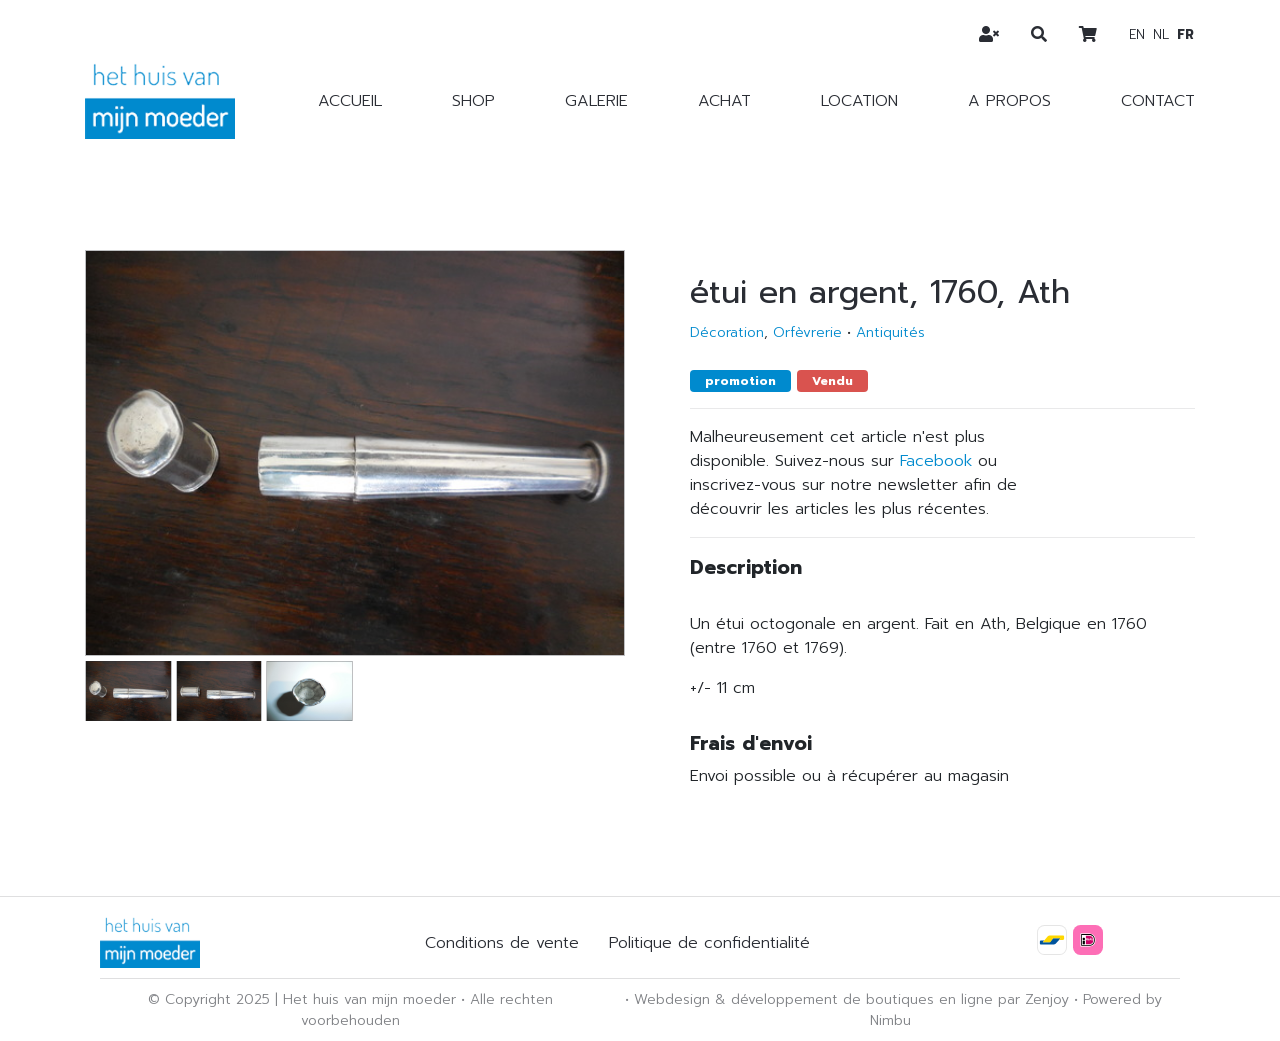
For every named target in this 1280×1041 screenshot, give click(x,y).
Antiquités (890, 332)
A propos (1009, 101)
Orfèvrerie (807, 332)
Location (859, 101)
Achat (724, 101)
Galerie (596, 101)
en (1137, 34)
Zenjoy (1047, 999)
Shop (473, 101)
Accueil (350, 101)
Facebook (936, 461)
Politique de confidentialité (709, 943)
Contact (1158, 101)
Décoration (727, 332)
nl (1161, 34)
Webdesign (672, 999)
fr (1185, 34)
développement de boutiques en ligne (862, 999)
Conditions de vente (502, 943)
